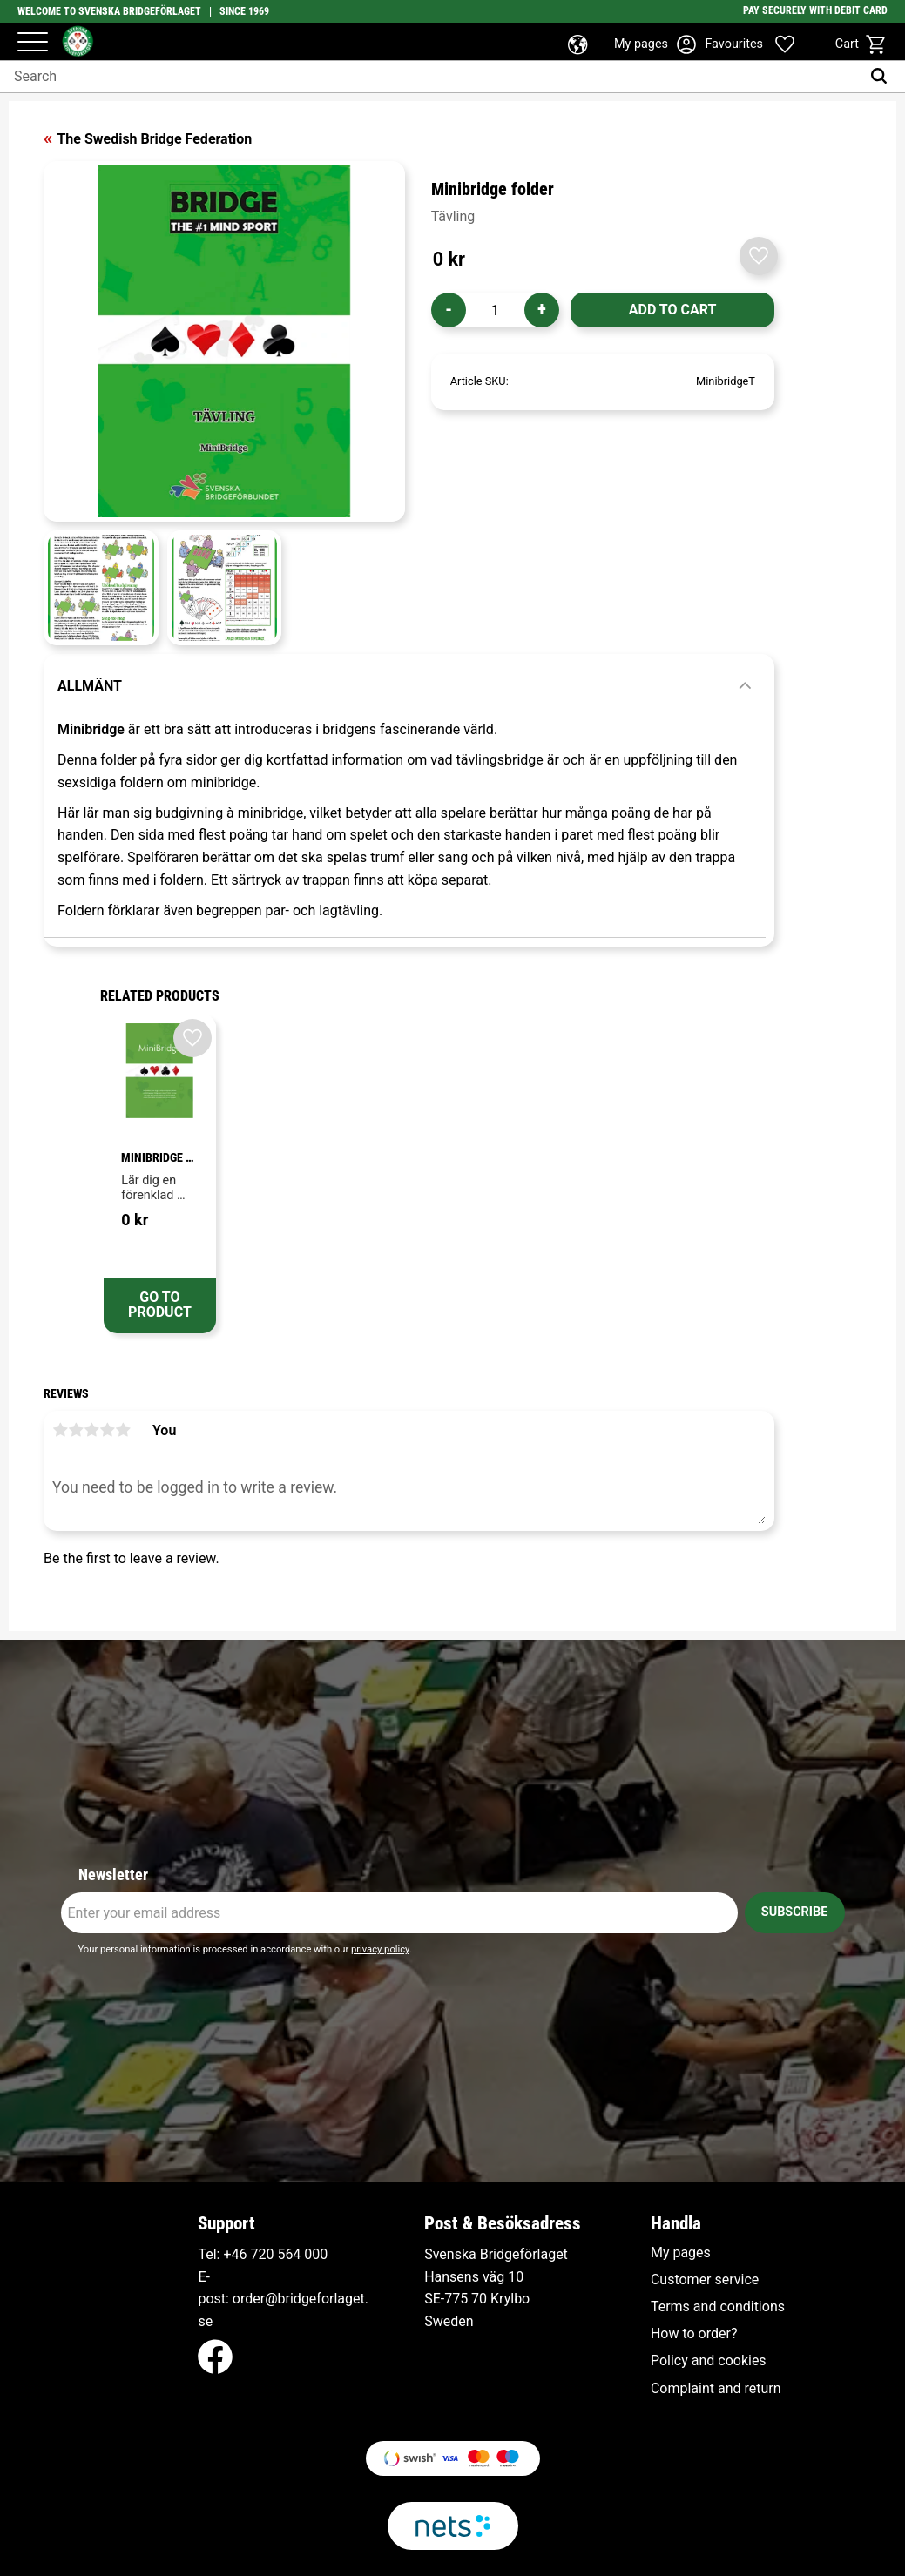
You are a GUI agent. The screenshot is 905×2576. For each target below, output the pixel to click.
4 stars (107, 1430)
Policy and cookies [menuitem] (709, 2361)
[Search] (883, 76)
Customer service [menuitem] (705, 2280)
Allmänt (89, 686)
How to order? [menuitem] (694, 2334)
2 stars (76, 1430)
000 (316, 2254)
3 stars (91, 1430)
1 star (60, 1430)
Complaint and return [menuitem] (716, 2389)
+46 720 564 (262, 2254)
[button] (32, 43)
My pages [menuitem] (681, 2253)
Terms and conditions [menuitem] (718, 2307)
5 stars (123, 1430)
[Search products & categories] (430, 76)
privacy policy (380, 1949)
